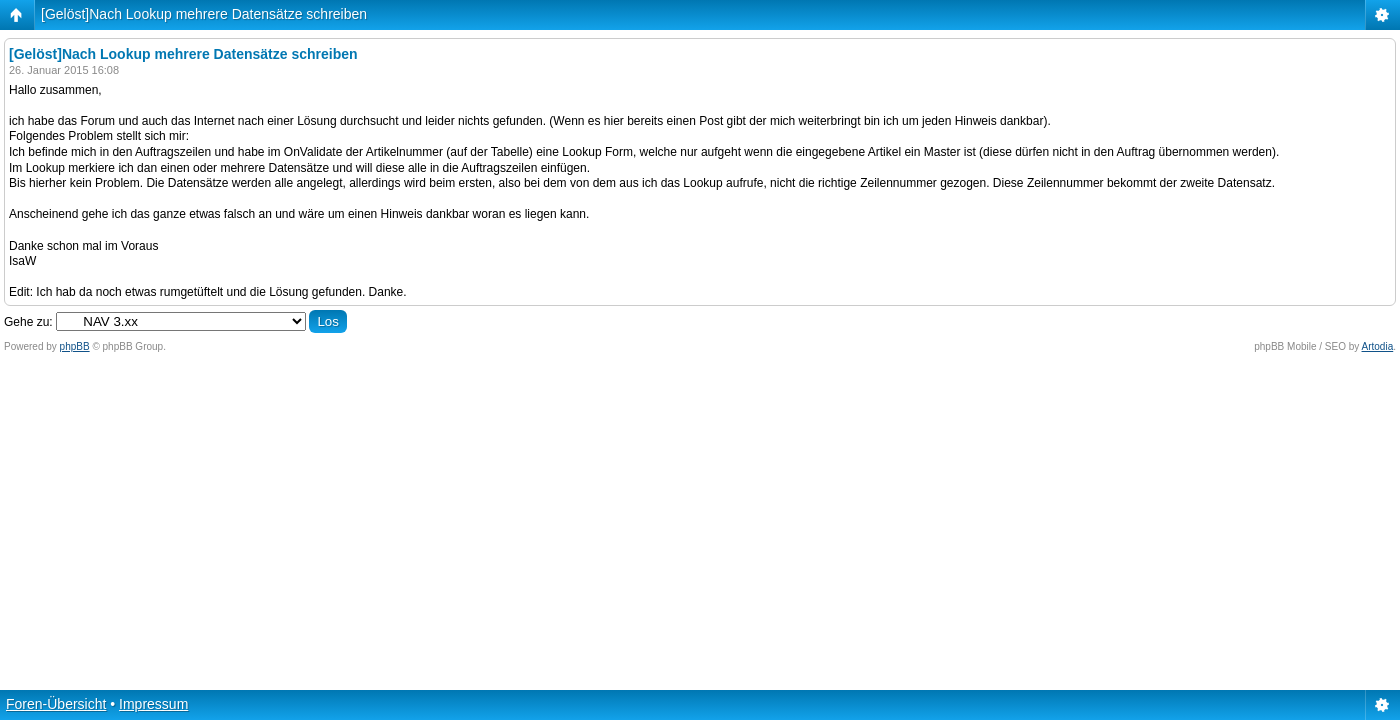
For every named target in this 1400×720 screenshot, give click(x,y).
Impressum (153, 704)
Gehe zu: (28, 322)
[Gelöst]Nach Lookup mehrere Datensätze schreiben (204, 14)
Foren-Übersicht (56, 704)
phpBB (75, 346)
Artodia (1378, 346)
